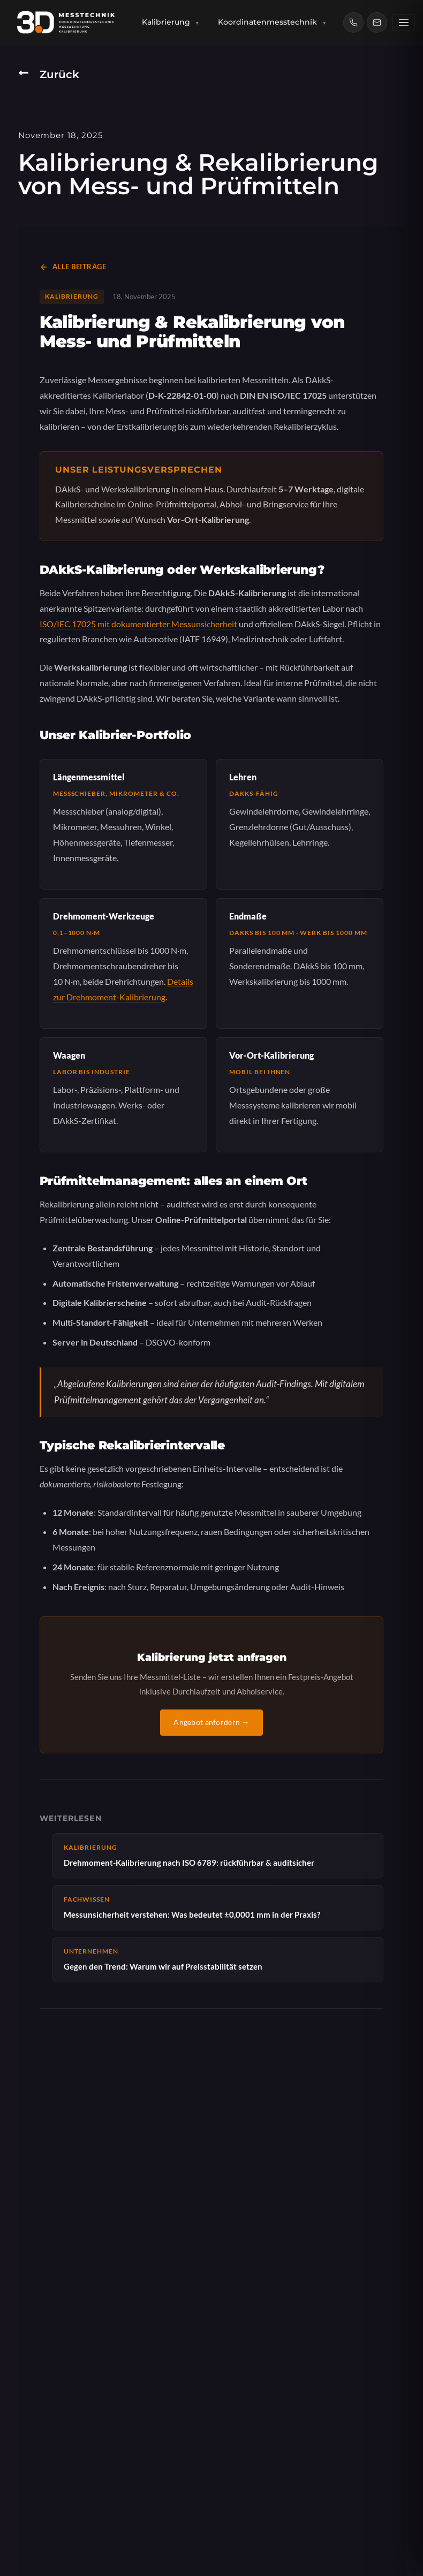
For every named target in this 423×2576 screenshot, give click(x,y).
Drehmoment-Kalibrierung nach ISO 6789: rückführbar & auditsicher (218, 1854)
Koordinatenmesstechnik (274, 22)
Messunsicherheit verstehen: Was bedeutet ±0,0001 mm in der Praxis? (218, 1906)
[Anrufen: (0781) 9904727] (355, 22)
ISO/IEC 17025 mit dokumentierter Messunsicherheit (138, 624)
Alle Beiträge (73, 266)
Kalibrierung (172, 22)
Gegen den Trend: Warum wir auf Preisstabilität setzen (218, 1958)
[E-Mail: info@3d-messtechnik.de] (378, 22)
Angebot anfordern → (211, 1722)
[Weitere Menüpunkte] (405, 23)
